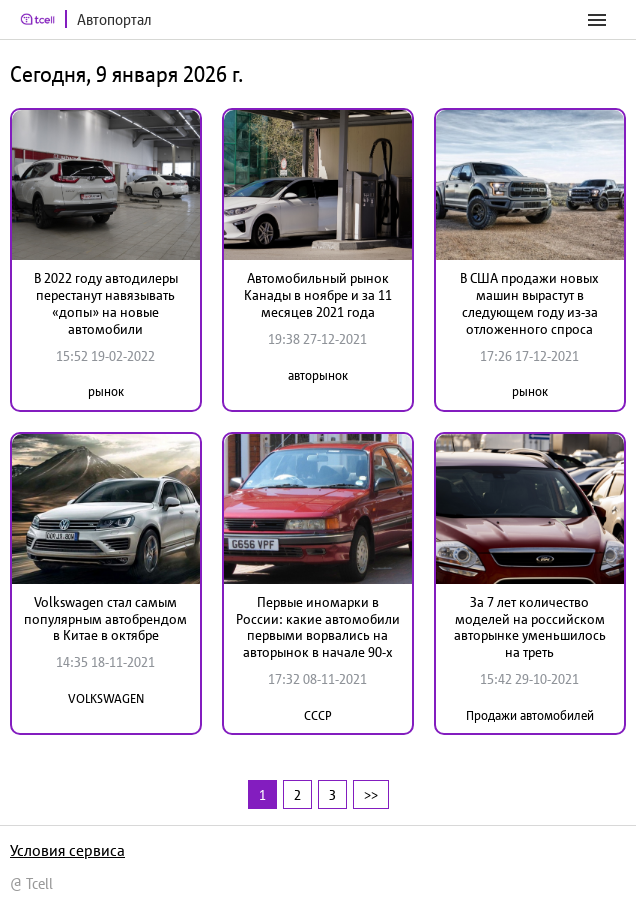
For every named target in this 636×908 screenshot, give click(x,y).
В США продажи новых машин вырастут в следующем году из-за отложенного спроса (529, 303)
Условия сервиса (67, 850)
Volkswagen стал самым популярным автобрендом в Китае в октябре (105, 619)
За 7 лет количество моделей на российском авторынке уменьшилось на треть (530, 627)
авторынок (318, 375)
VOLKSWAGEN (106, 698)
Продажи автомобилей (530, 715)
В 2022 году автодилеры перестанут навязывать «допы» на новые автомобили (106, 303)
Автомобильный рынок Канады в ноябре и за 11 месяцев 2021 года (318, 295)
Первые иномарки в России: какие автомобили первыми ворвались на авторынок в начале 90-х (318, 627)
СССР (318, 715)
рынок (106, 391)
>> (371, 794)
